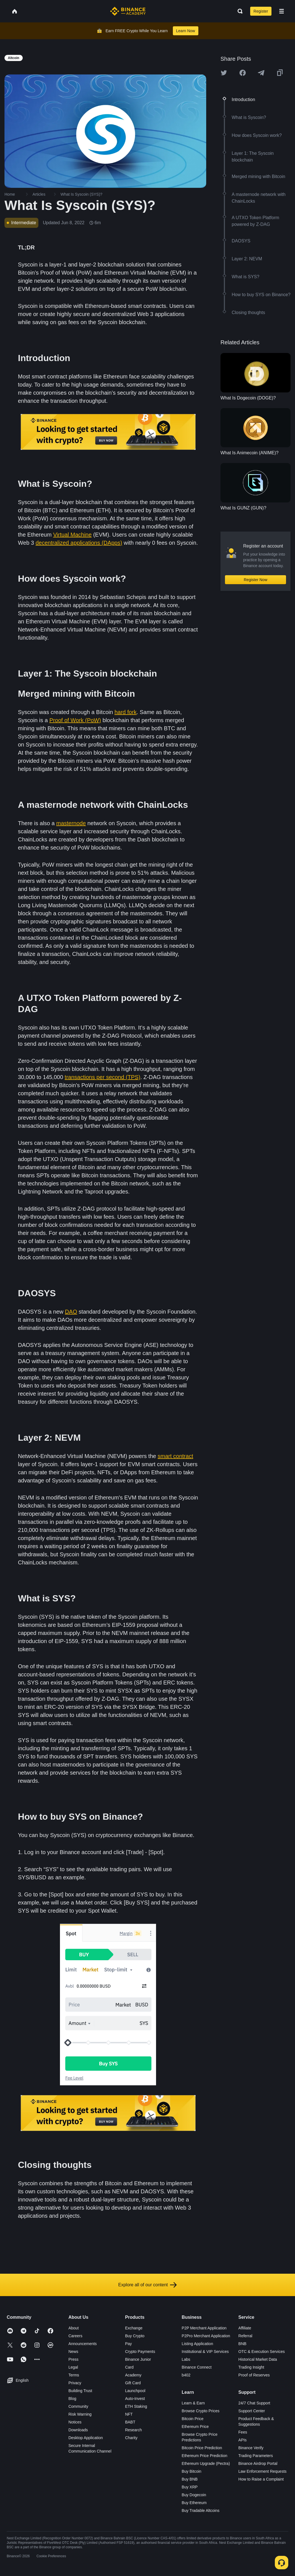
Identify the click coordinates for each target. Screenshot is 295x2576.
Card (129, 2367)
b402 (186, 2375)
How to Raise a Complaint (261, 2479)
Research (133, 2430)
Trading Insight (251, 2367)
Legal (73, 2367)
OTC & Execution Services (261, 2351)
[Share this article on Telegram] (261, 72)
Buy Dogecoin (194, 2495)
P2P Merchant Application (204, 2328)
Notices (75, 2422)
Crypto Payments (140, 2351)
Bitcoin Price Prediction (202, 2448)
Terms (73, 2375)
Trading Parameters (255, 2455)
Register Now (255, 579)
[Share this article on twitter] (223, 72)
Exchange (133, 2328)
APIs (242, 2440)
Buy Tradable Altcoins (201, 2510)
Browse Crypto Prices (201, 2411)
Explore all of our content (147, 2285)
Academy (133, 2375)
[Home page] (128, 11)
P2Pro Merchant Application (206, 2336)
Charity (131, 2437)
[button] (281, 11)
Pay (128, 2343)
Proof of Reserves (254, 2375)
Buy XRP (190, 2487)
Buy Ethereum (194, 2502)
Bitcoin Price (193, 2418)
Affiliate (244, 2328)
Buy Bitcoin (191, 2471)
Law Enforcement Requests (262, 2471)
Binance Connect (197, 2367)
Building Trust (80, 2390)
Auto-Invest (135, 2398)
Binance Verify (251, 2448)
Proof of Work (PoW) (75, 720)
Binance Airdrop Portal (257, 2463)
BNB (242, 2343)
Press (73, 2359)
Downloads (78, 2430)
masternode (71, 823)
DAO (71, 1312)
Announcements (82, 2343)
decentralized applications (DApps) (79, 543)
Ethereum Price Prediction (204, 2455)
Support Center (251, 2411)
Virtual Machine (72, 535)
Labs (186, 2359)
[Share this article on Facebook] (242, 72)
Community (78, 2406)
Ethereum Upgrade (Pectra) (206, 2463)
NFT (129, 2414)
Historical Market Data (257, 2359)
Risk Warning (80, 2414)
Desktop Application (85, 2437)
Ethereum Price (195, 2426)
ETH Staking (136, 2406)
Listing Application (197, 2343)
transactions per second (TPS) (102, 1077)
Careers (75, 2336)
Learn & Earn (193, 2403)
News (73, 2351)
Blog (72, 2398)
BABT (130, 2422)
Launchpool (135, 2390)
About (73, 2328)
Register (261, 11)
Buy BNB (190, 2479)
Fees (242, 2432)
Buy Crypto (134, 2336)
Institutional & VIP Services (205, 2351)
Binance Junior (138, 2359)
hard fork (126, 712)
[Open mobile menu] (281, 11)
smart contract (175, 1456)
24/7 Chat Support (254, 2403)
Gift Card (133, 2383)
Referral (245, 2336)
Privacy (74, 2383)
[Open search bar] (238, 11)
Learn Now (185, 31)
